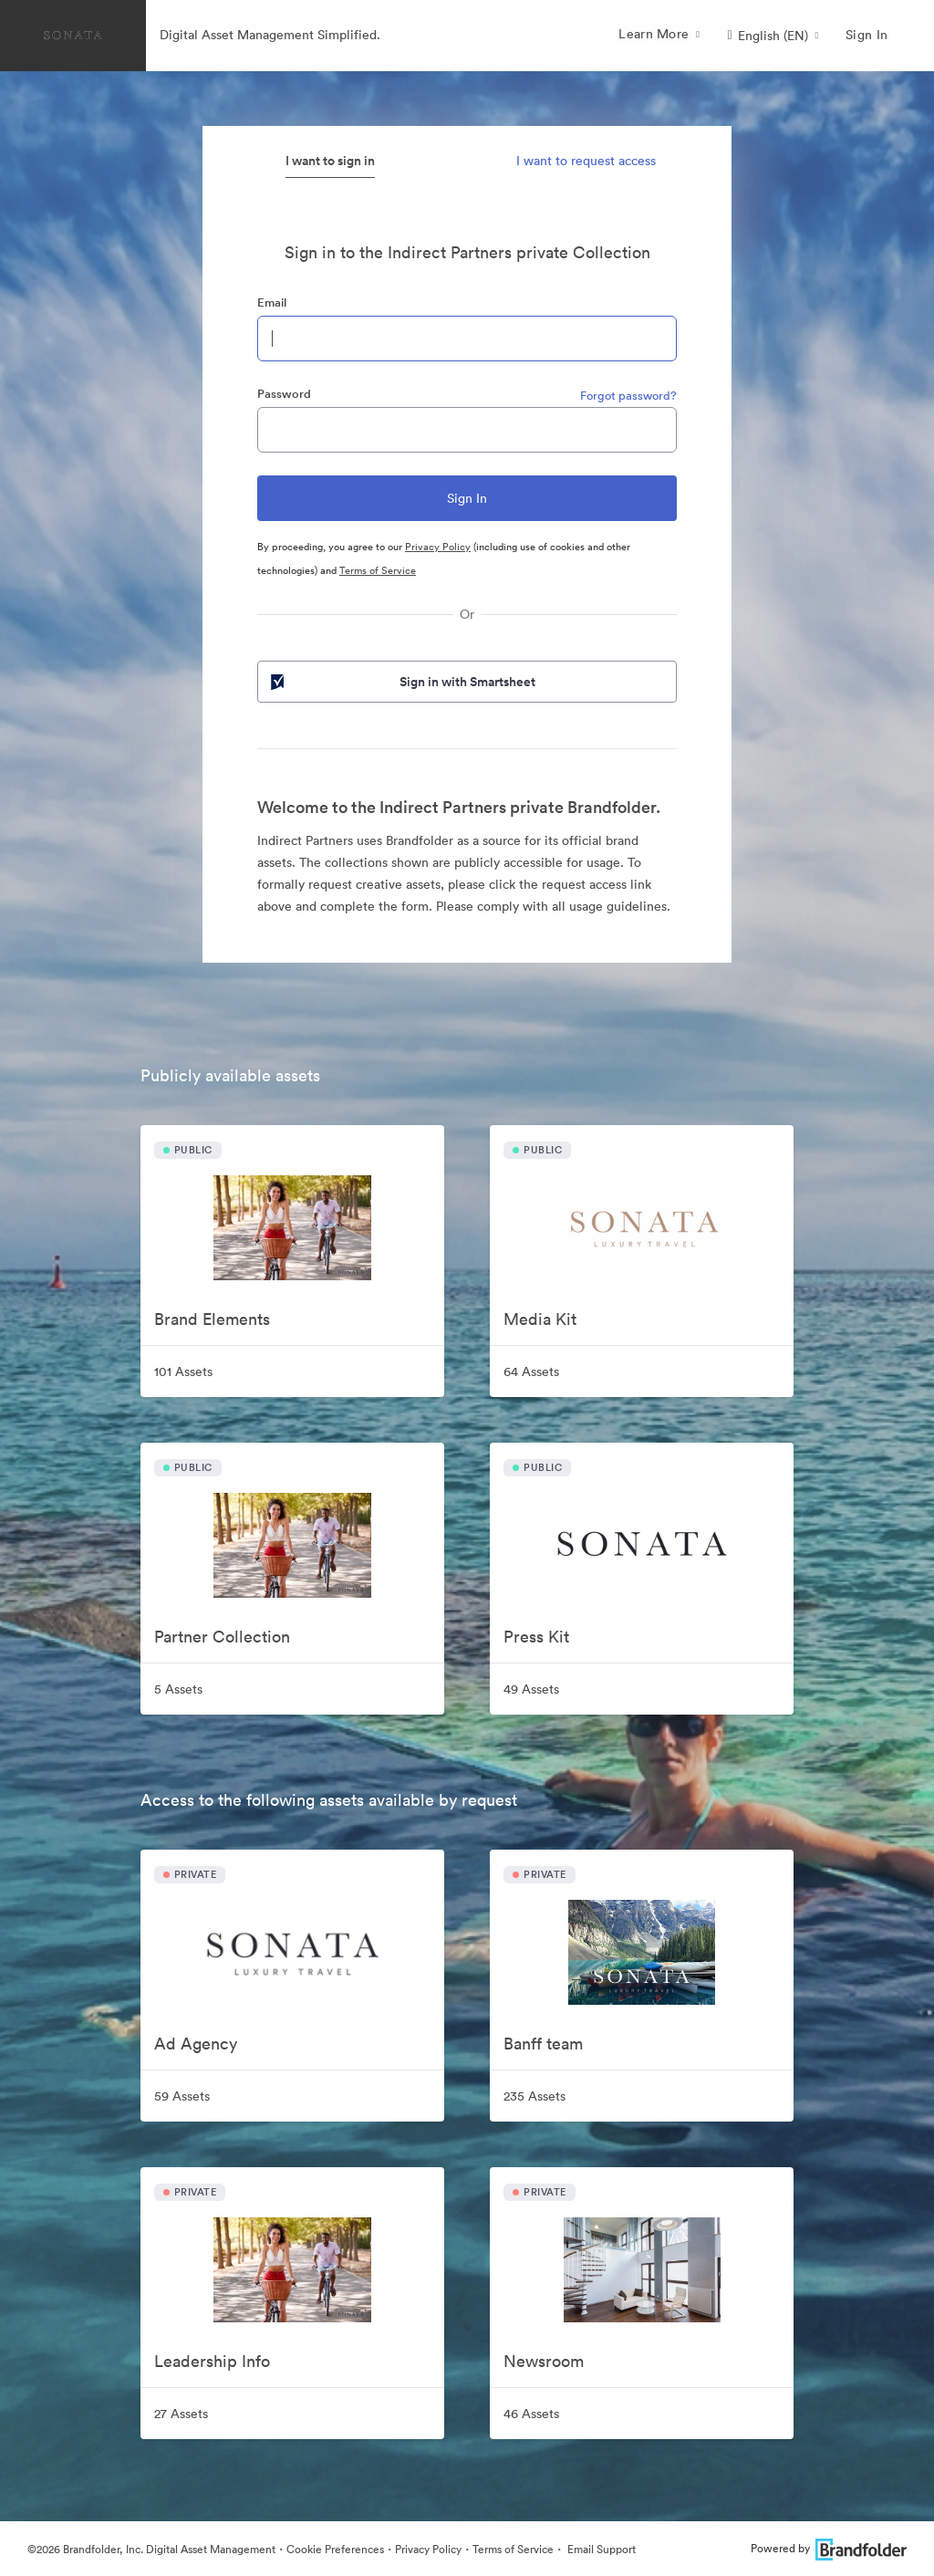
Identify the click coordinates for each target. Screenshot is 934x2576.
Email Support (600, 2549)
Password (284, 394)
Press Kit (536, 1636)
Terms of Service (377, 570)
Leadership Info (212, 2361)
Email (271, 302)
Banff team (543, 2043)
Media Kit (539, 1319)
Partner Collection (222, 1636)
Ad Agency (195, 2043)
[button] (772, 35)
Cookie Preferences (335, 2549)
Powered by (829, 2548)
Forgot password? (628, 395)
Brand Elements (212, 1319)
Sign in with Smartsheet (401, 682)
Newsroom (543, 2361)
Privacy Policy (438, 546)
